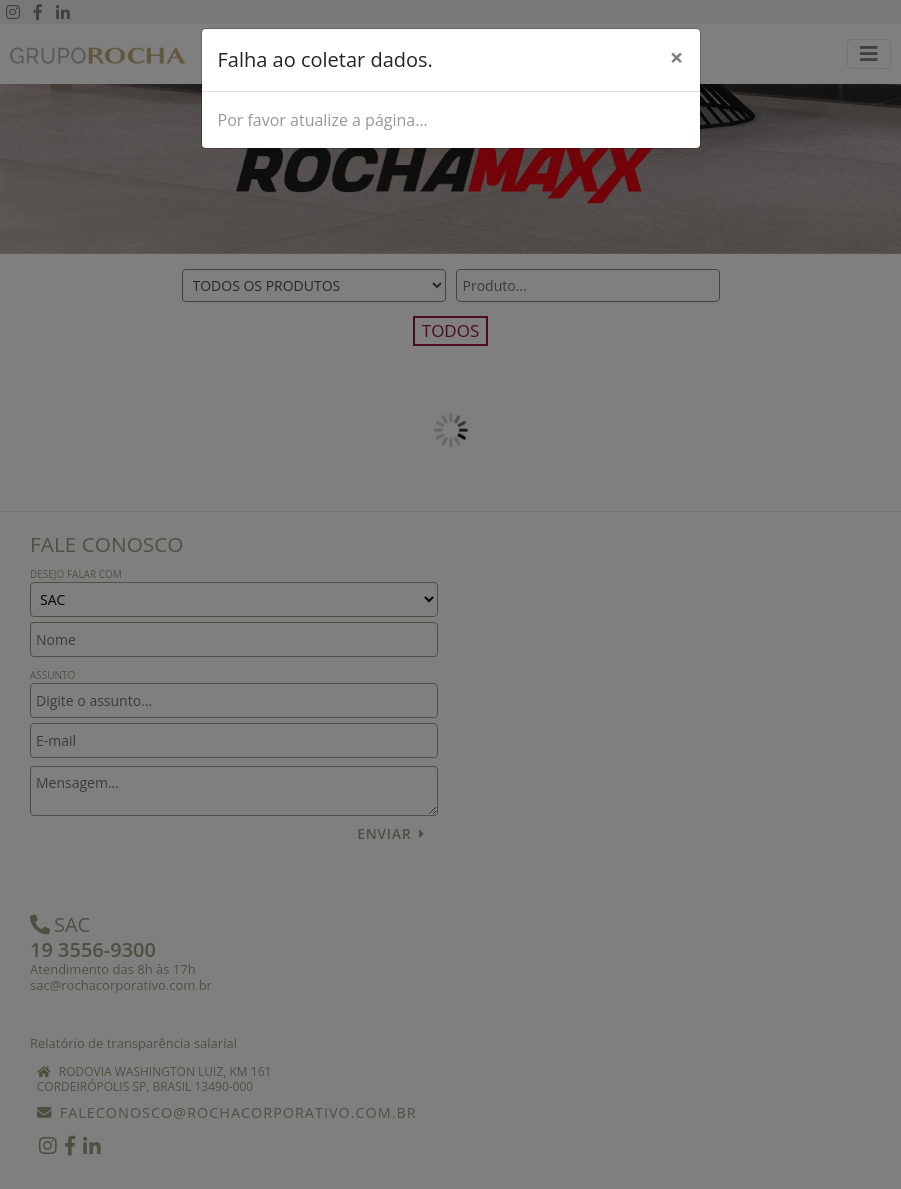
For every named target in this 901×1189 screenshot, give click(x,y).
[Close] (677, 57)
